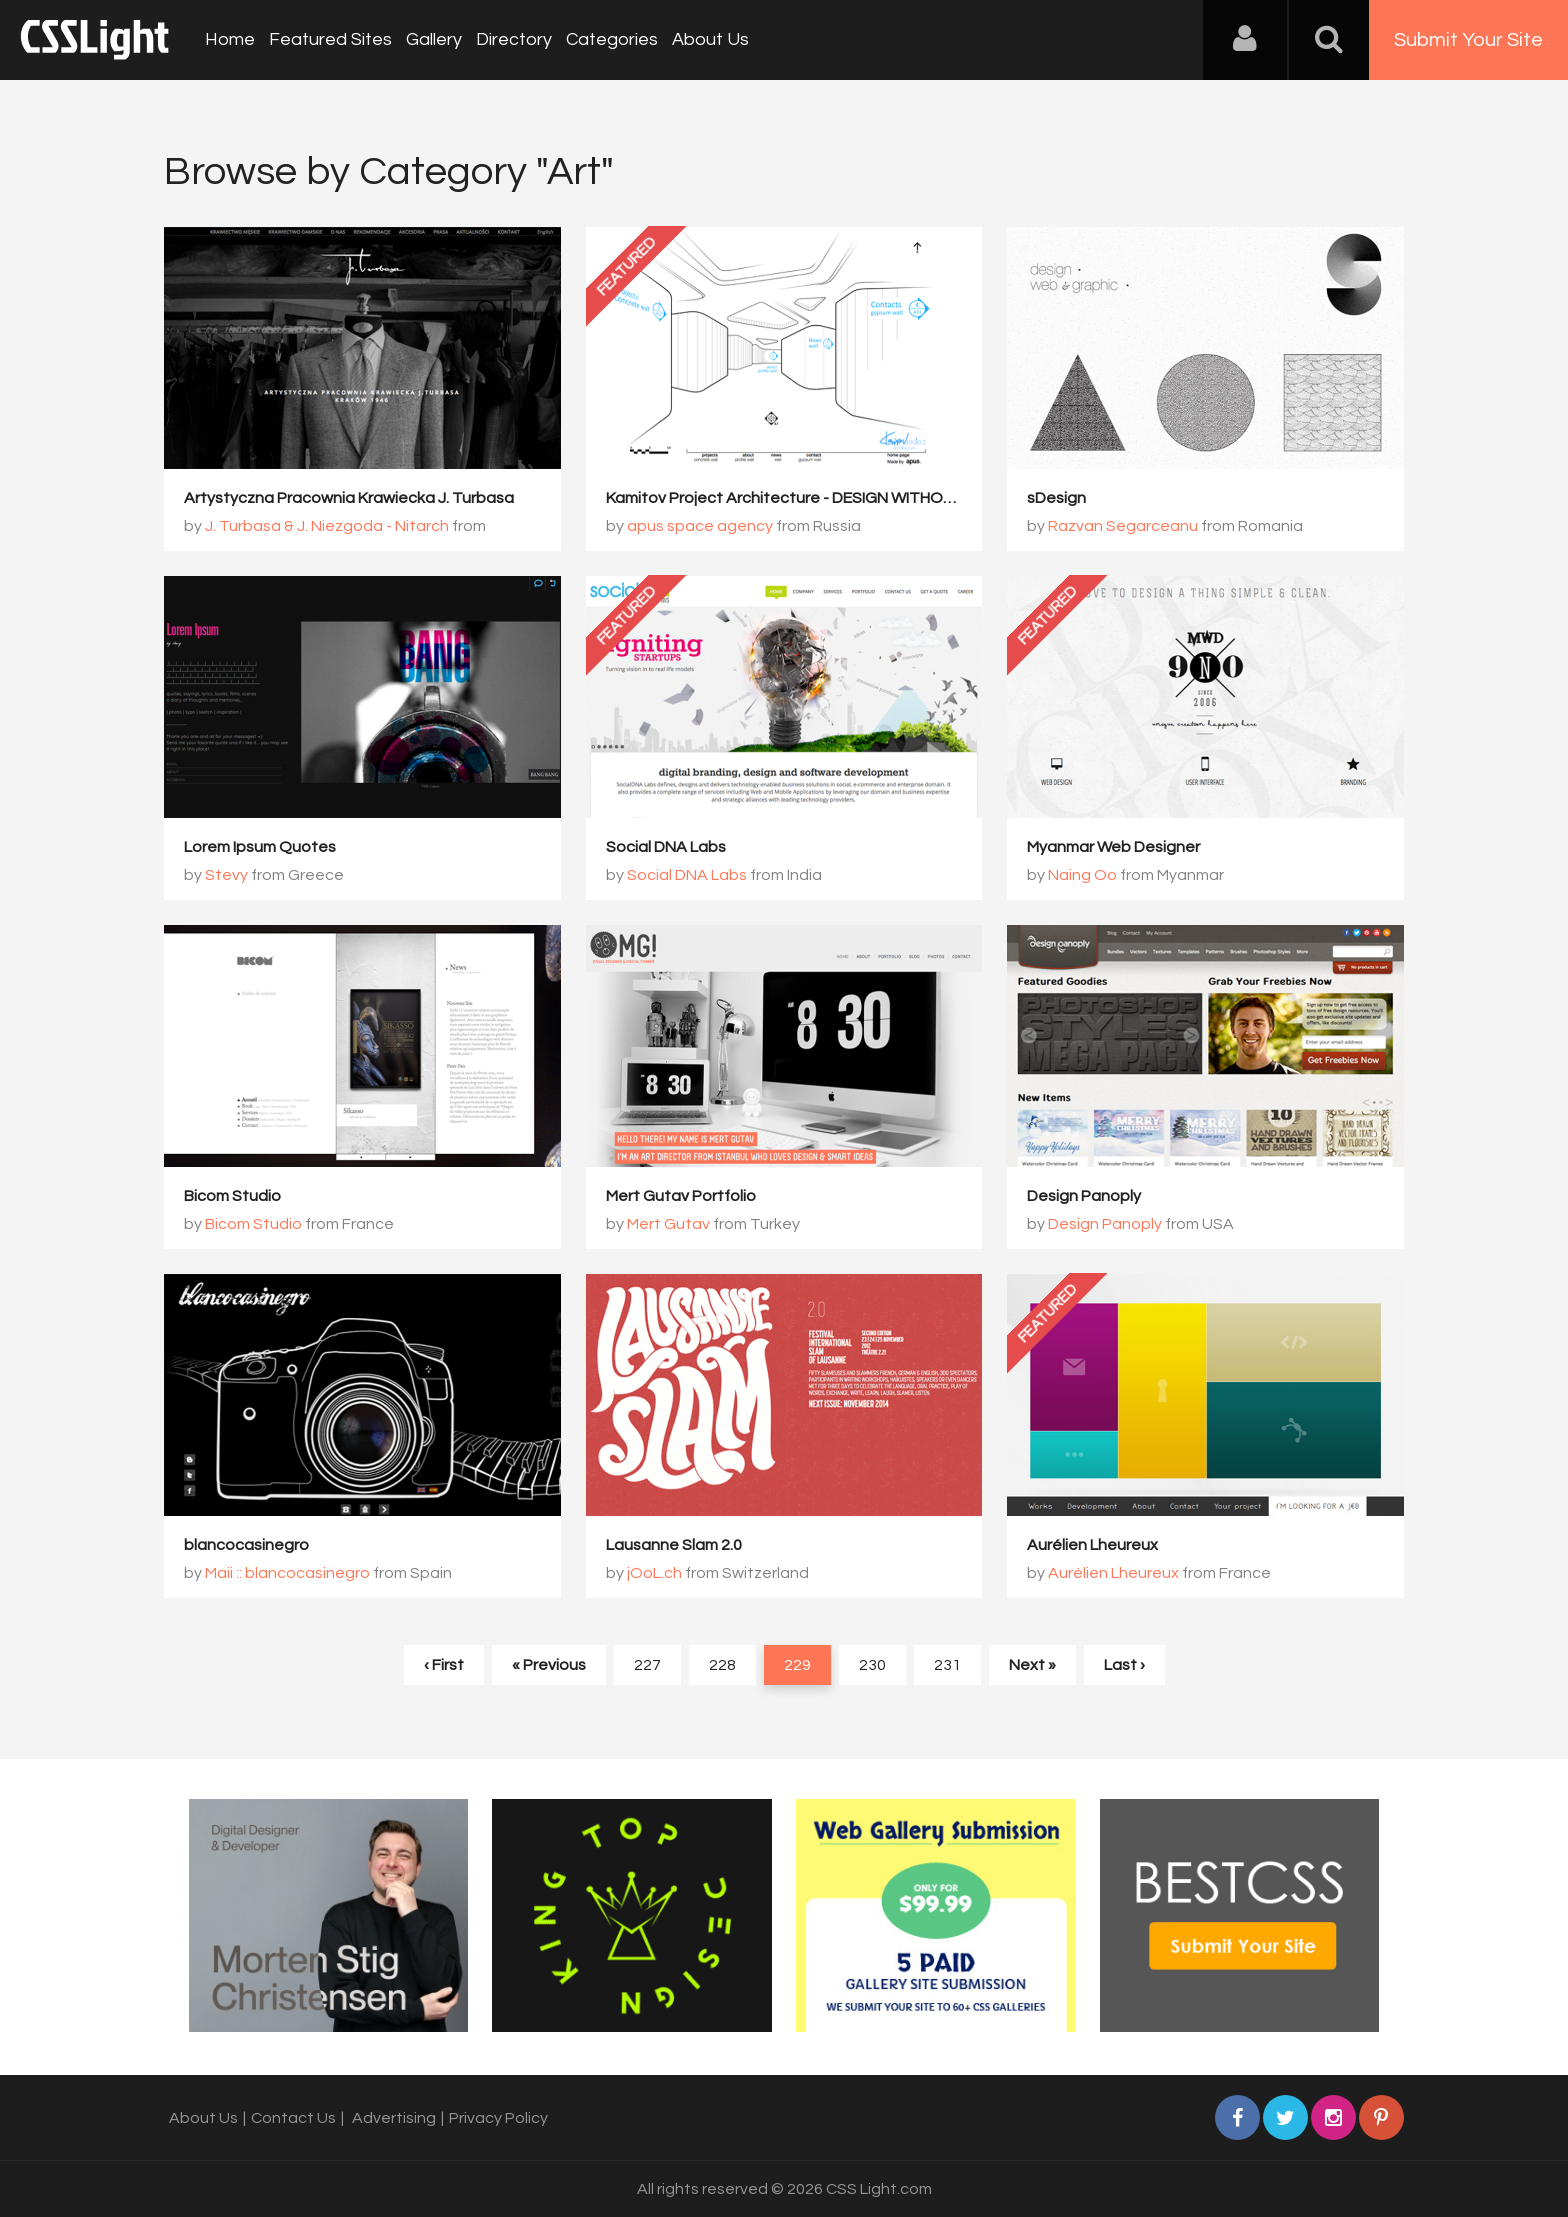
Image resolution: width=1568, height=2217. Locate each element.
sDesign (1056, 498)
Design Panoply (1084, 1196)
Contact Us (293, 2118)
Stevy (226, 875)
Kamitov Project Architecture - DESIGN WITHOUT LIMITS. (812, 498)
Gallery (434, 39)
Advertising (394, 2118)
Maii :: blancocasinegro (287, 1573)
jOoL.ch (654, 1573)
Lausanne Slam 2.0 (674, 1545)
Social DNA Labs (666, 847)
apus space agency (700, 526)
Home (230, 39)
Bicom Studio (232, 1196)
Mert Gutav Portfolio (681, 1196)
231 (947, 1665)
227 (647, 1665)
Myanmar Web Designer (1113, 847)
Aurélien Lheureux (1092, 1545)
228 (722, 1665)
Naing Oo (1082, 875)
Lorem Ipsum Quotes (260, 847)
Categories (612, 39)
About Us (710, 39)
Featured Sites (330, 39)
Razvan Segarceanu (1123, 526)
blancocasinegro (246, 1545)
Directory (514, 39)
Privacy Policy (498, 2118)
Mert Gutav (668, 1224)
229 (797, 1665)
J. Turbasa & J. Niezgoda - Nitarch (327, 526)
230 (872, 1665)
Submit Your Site (1468, 40)
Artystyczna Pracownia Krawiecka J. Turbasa (349, 498)
